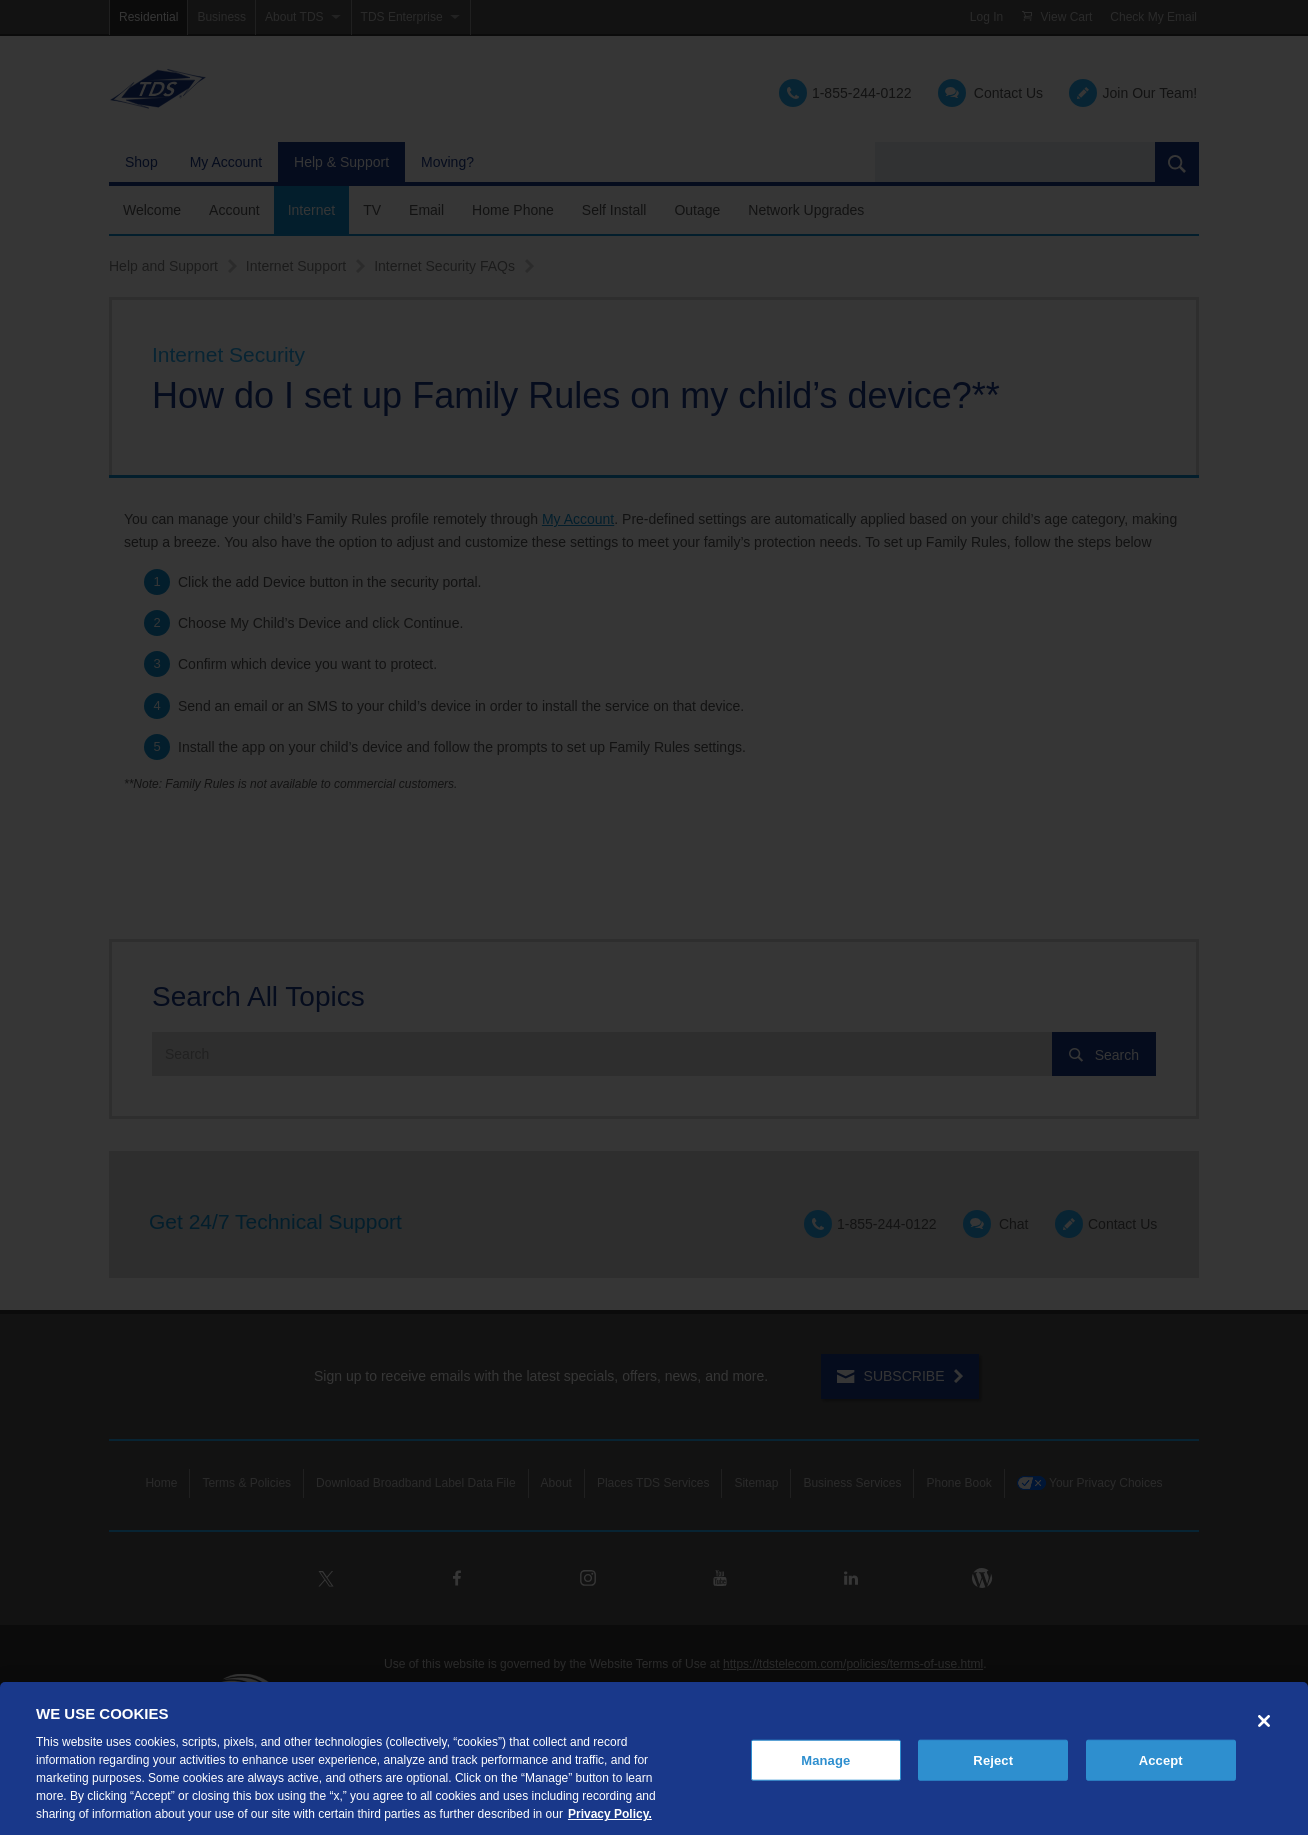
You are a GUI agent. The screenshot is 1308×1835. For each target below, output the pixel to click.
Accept (1161, 1759)
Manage (825, 1759)
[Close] (1264, 1721)
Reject (993, 1759)
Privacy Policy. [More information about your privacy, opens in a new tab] (610, 1814)
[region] (654, 1758)
